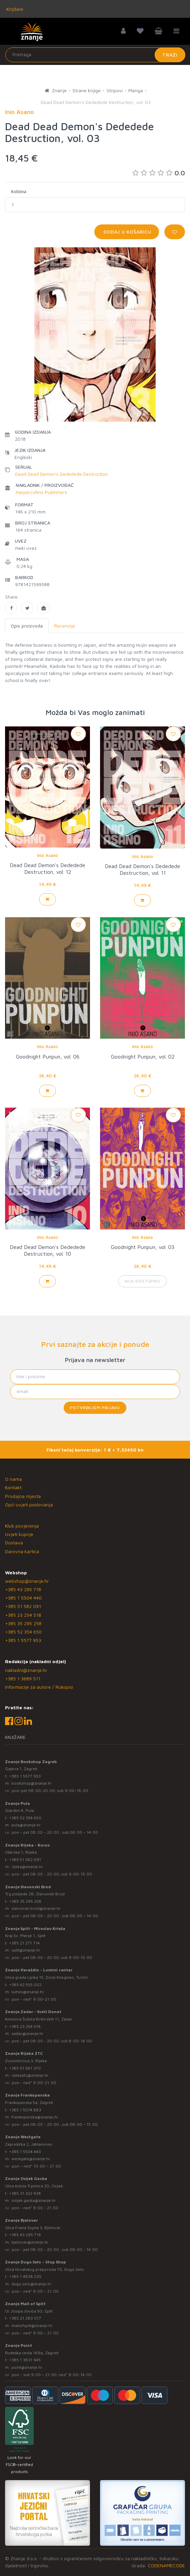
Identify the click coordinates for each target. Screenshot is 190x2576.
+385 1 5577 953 (23, 1640)
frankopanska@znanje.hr (34, 2116)
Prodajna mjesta (23, 1496)
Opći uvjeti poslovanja (29, 1504)
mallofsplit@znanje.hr (32, 2325)
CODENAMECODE (166, 2565)
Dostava (14, 1542)
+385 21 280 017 (25, 2318)
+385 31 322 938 (25, 2193)
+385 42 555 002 (25, 1984)
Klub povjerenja (22, 1526)
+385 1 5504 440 (23, 1598)
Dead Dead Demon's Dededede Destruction (61, 474)
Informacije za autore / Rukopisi (39, 1687)
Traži (170, 55)
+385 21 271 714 (24, 1942)
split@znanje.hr (25, 1950)
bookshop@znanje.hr (31, 1783)
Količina (18, 191)
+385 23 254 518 (23, 1615)
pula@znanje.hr (26, 1824)
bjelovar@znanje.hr (30, 2242)
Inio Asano (47, 855)
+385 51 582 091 (23, 1606)
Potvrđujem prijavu (95, 1407)
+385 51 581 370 (25, 2068)
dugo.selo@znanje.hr (31, 2283)
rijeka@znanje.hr (27, 1866)
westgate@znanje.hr (30, 2158)
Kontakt (13, 1487)
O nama (13, 1479)
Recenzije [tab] (64, 626)
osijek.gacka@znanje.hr (33, 2200)
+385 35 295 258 (23, 1623)
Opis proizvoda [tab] (27, 626)
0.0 (158, 173)
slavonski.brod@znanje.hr (36, 1908)
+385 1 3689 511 (22, 1678)
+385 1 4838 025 (25, 2276)
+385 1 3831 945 (25, 2359)
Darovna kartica (22, 1551)
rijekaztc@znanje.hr (30, 2075)
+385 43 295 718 (23, 1589)
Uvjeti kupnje (19, 1534)
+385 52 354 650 (23, 1632)
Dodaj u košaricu (126, 232)
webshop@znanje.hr (27, 1581)
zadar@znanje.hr (27, 2033)
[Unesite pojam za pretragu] (95, 54)
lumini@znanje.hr (27, 1991)
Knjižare (14, 9)
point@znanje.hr (26, 2367)
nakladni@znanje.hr (26, 1670)
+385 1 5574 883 (25, 2109)
